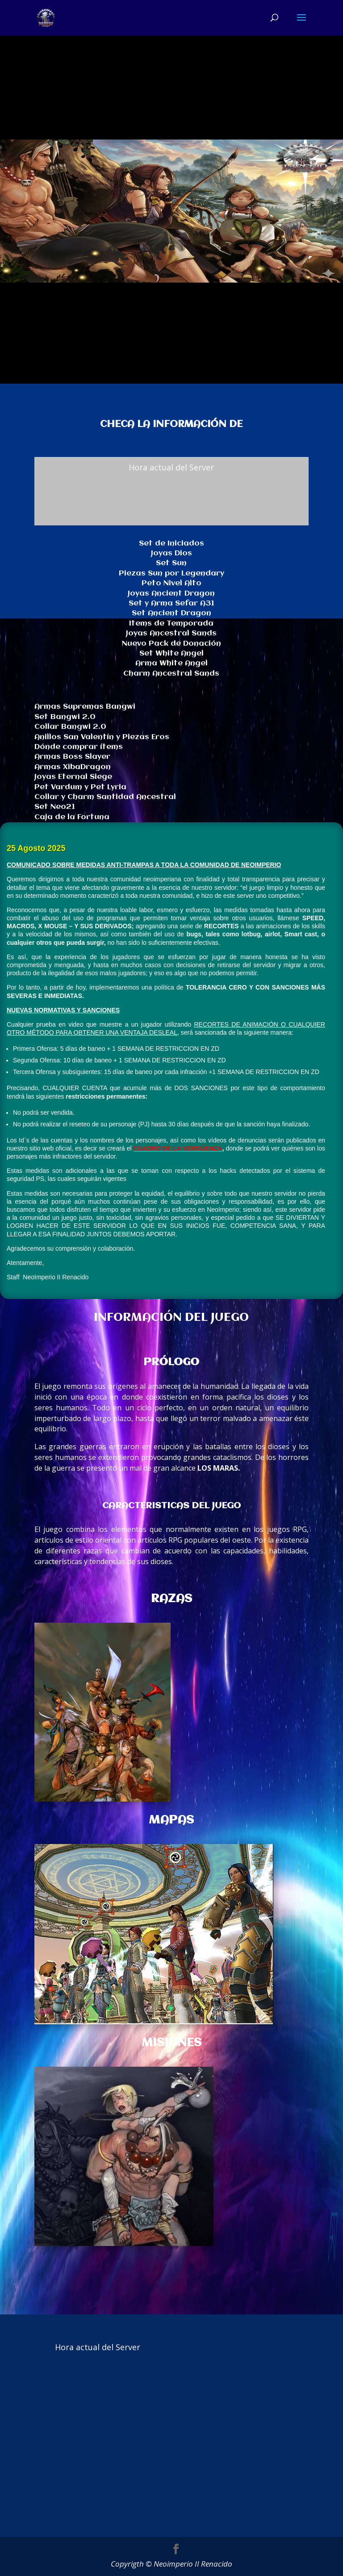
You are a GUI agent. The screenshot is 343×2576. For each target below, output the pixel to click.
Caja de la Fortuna (71, 817)
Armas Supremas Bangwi (84, 707)
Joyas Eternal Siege (73, 777)
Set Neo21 (54, 807)
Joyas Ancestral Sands (171, 633)
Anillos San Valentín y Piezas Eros (101, 737)
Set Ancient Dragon (171, 613)
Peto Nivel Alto (171, 583)
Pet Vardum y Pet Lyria (80, 787)
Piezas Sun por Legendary (171, 573)
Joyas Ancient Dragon (171, 593)
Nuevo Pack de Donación (171, 643)
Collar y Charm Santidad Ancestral (105, 797)
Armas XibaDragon (72, 767)
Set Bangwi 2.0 (65, 717)
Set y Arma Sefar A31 (171, 603)
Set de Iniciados (171, 543)
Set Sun (171, 563)
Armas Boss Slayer (72, 757)
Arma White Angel (171, 663)
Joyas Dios (171, 553)
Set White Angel (171, 653)
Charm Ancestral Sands (171, 673)
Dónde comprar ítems (78, 747)
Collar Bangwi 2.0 (70, 727)
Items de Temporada (171, 623)
